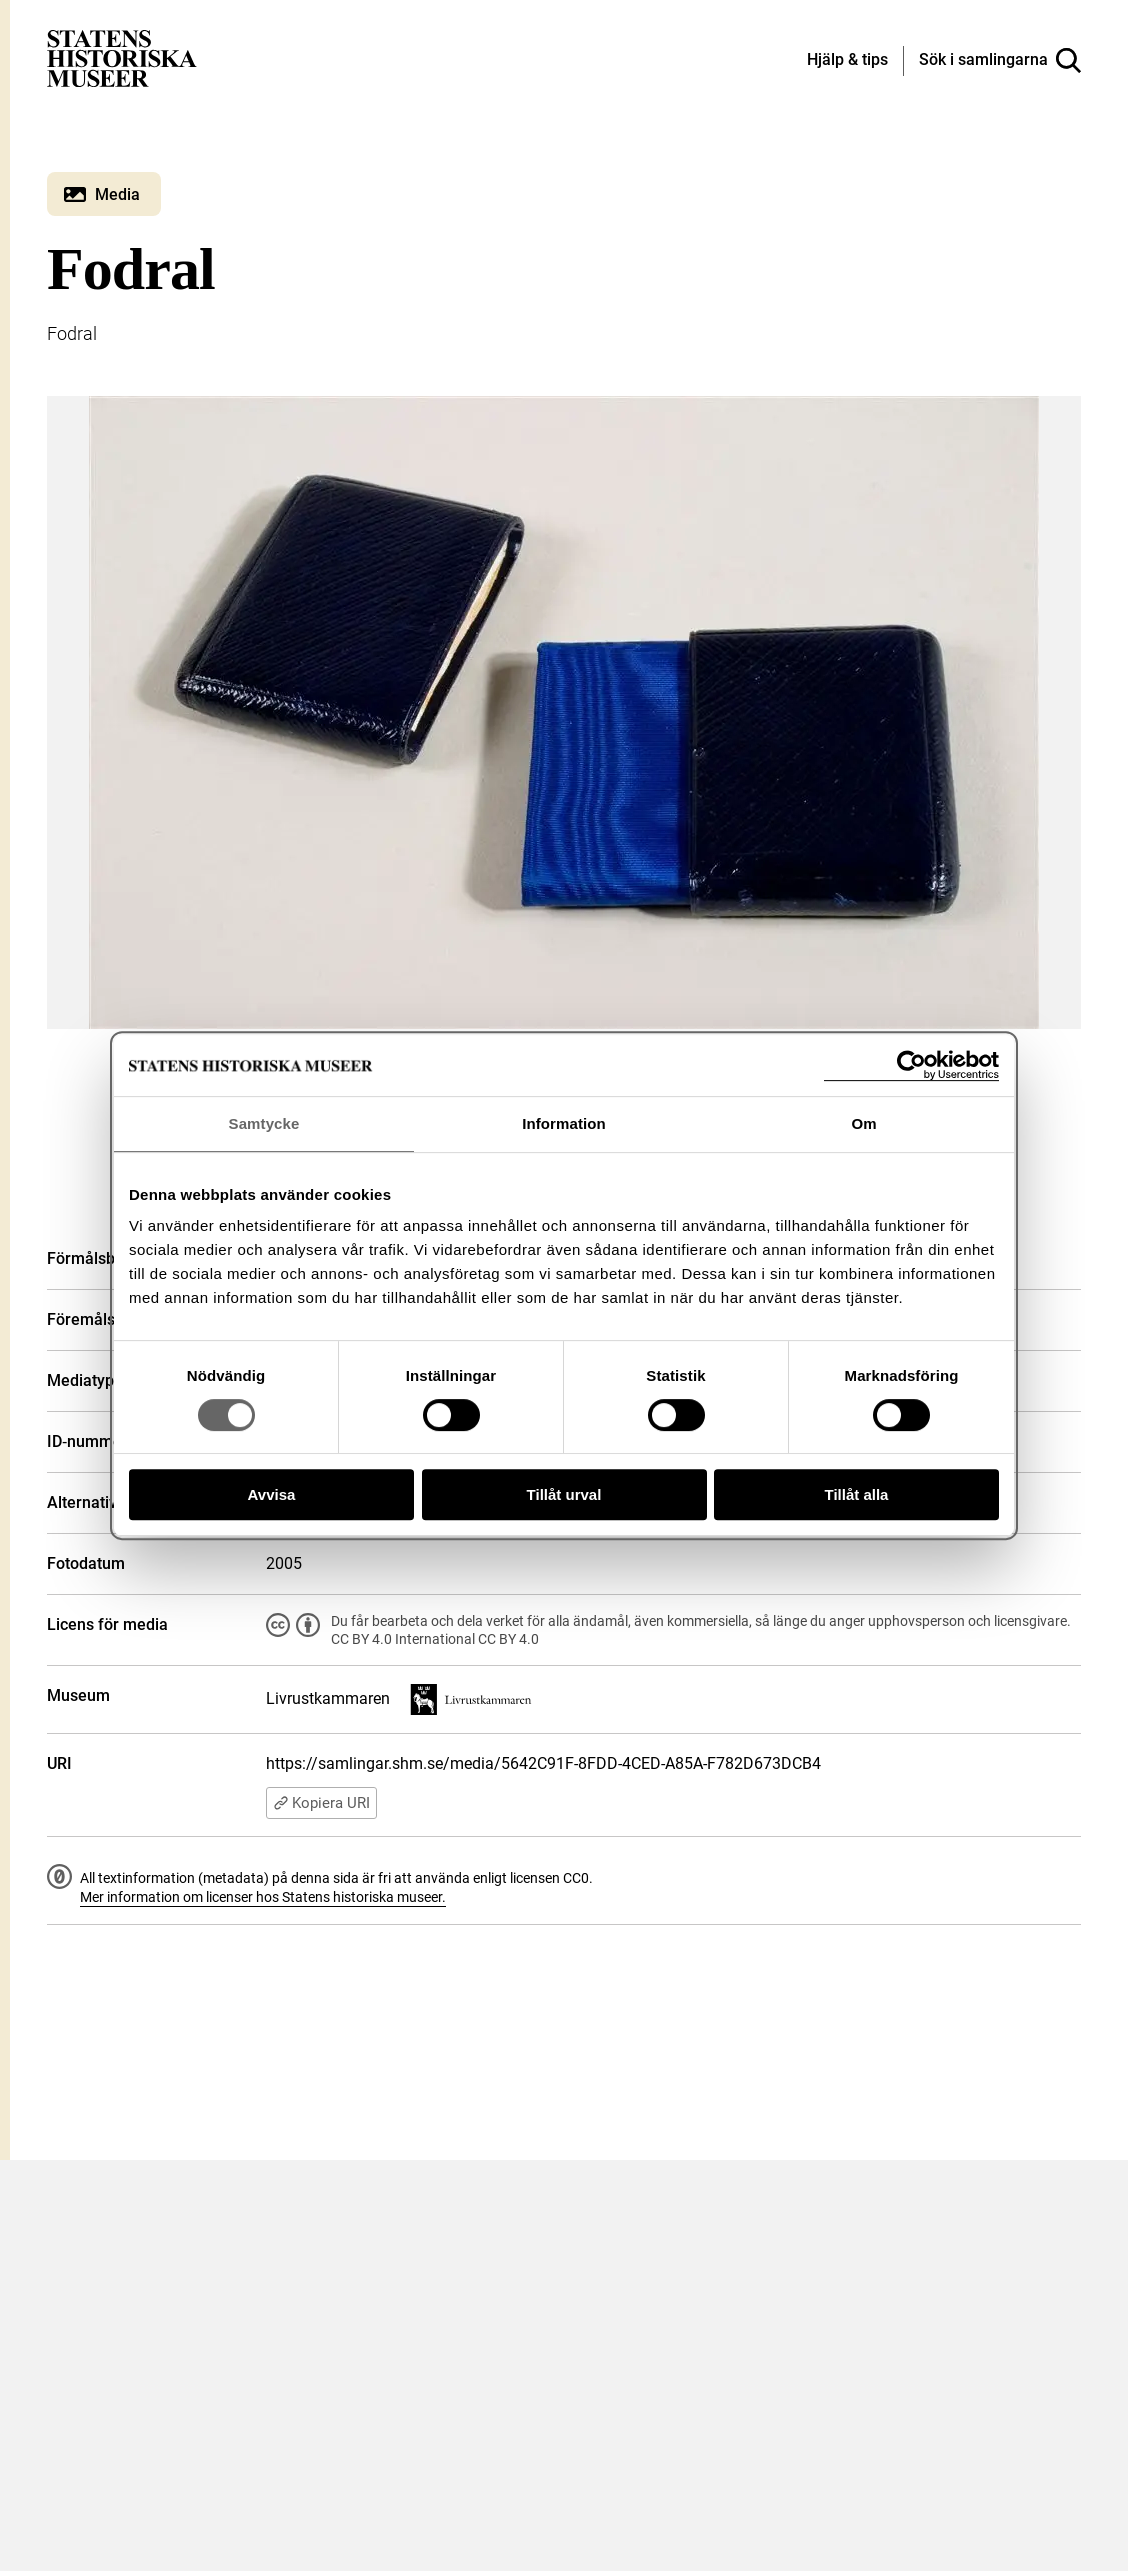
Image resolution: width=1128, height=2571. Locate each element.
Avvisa (272, 1494)
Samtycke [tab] (264, 1123)
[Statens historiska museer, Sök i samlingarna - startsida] (122, 57)
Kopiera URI (321, 1803)
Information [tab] (564, 1123)
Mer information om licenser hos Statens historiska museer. (263, 1897)
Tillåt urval (564, 1494)
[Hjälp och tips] (847, 61)
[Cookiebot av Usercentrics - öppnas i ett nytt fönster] (911, 1065)
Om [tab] (863, 1123)
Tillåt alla (857, 1494)
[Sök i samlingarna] (1000, 61)
